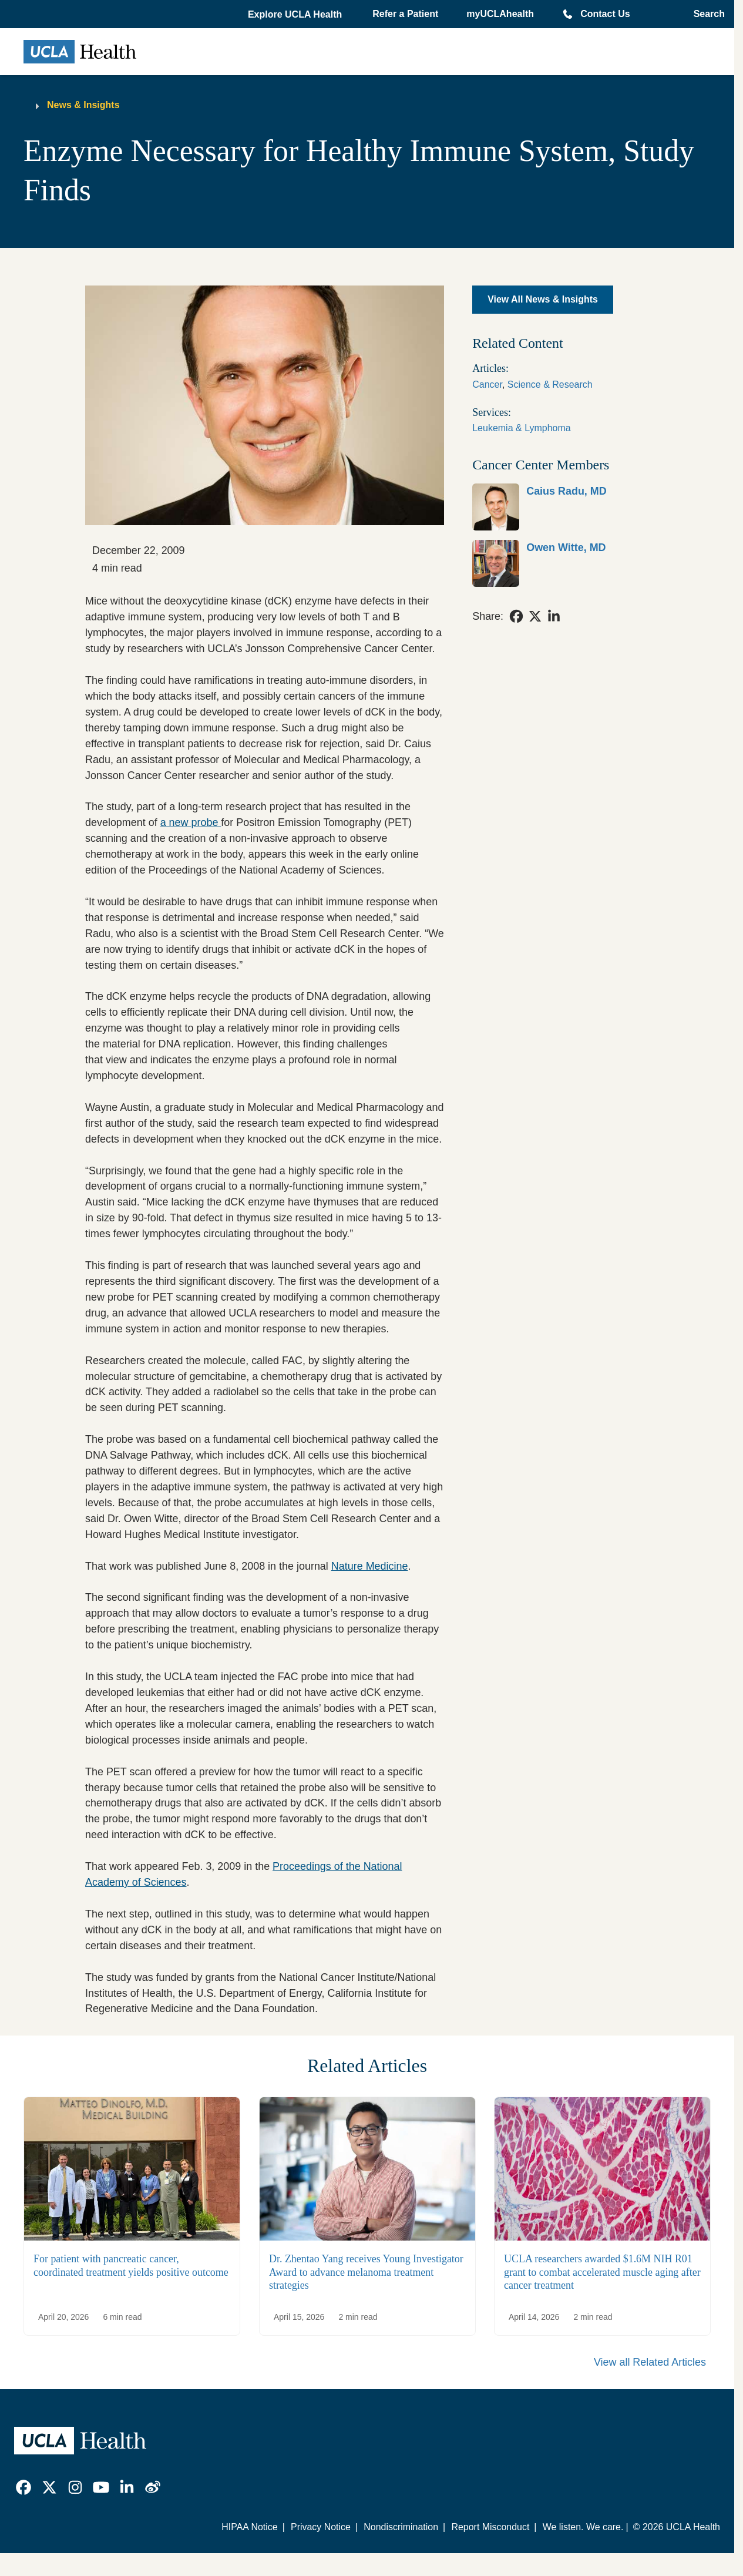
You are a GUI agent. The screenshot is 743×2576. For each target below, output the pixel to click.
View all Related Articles (650, 2362)
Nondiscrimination (401, 2527)
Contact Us (605, 14)
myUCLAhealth (500, 14)
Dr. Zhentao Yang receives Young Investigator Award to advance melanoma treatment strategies (366, 2272)
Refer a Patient (405, 14)
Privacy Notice (321, 2527)
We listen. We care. (583, 2527)
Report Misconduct (490, 2527)
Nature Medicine (369, 1566)
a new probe (190, 822)
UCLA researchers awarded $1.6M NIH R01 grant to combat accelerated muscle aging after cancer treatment (602, 2272)
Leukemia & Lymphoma (521, 428)
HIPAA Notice (249, 2527)
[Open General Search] (706, 14)
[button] (296, 15)
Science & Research (550, 384)
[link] (560, 506)
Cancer (487, 384)
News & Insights (83, 105)
